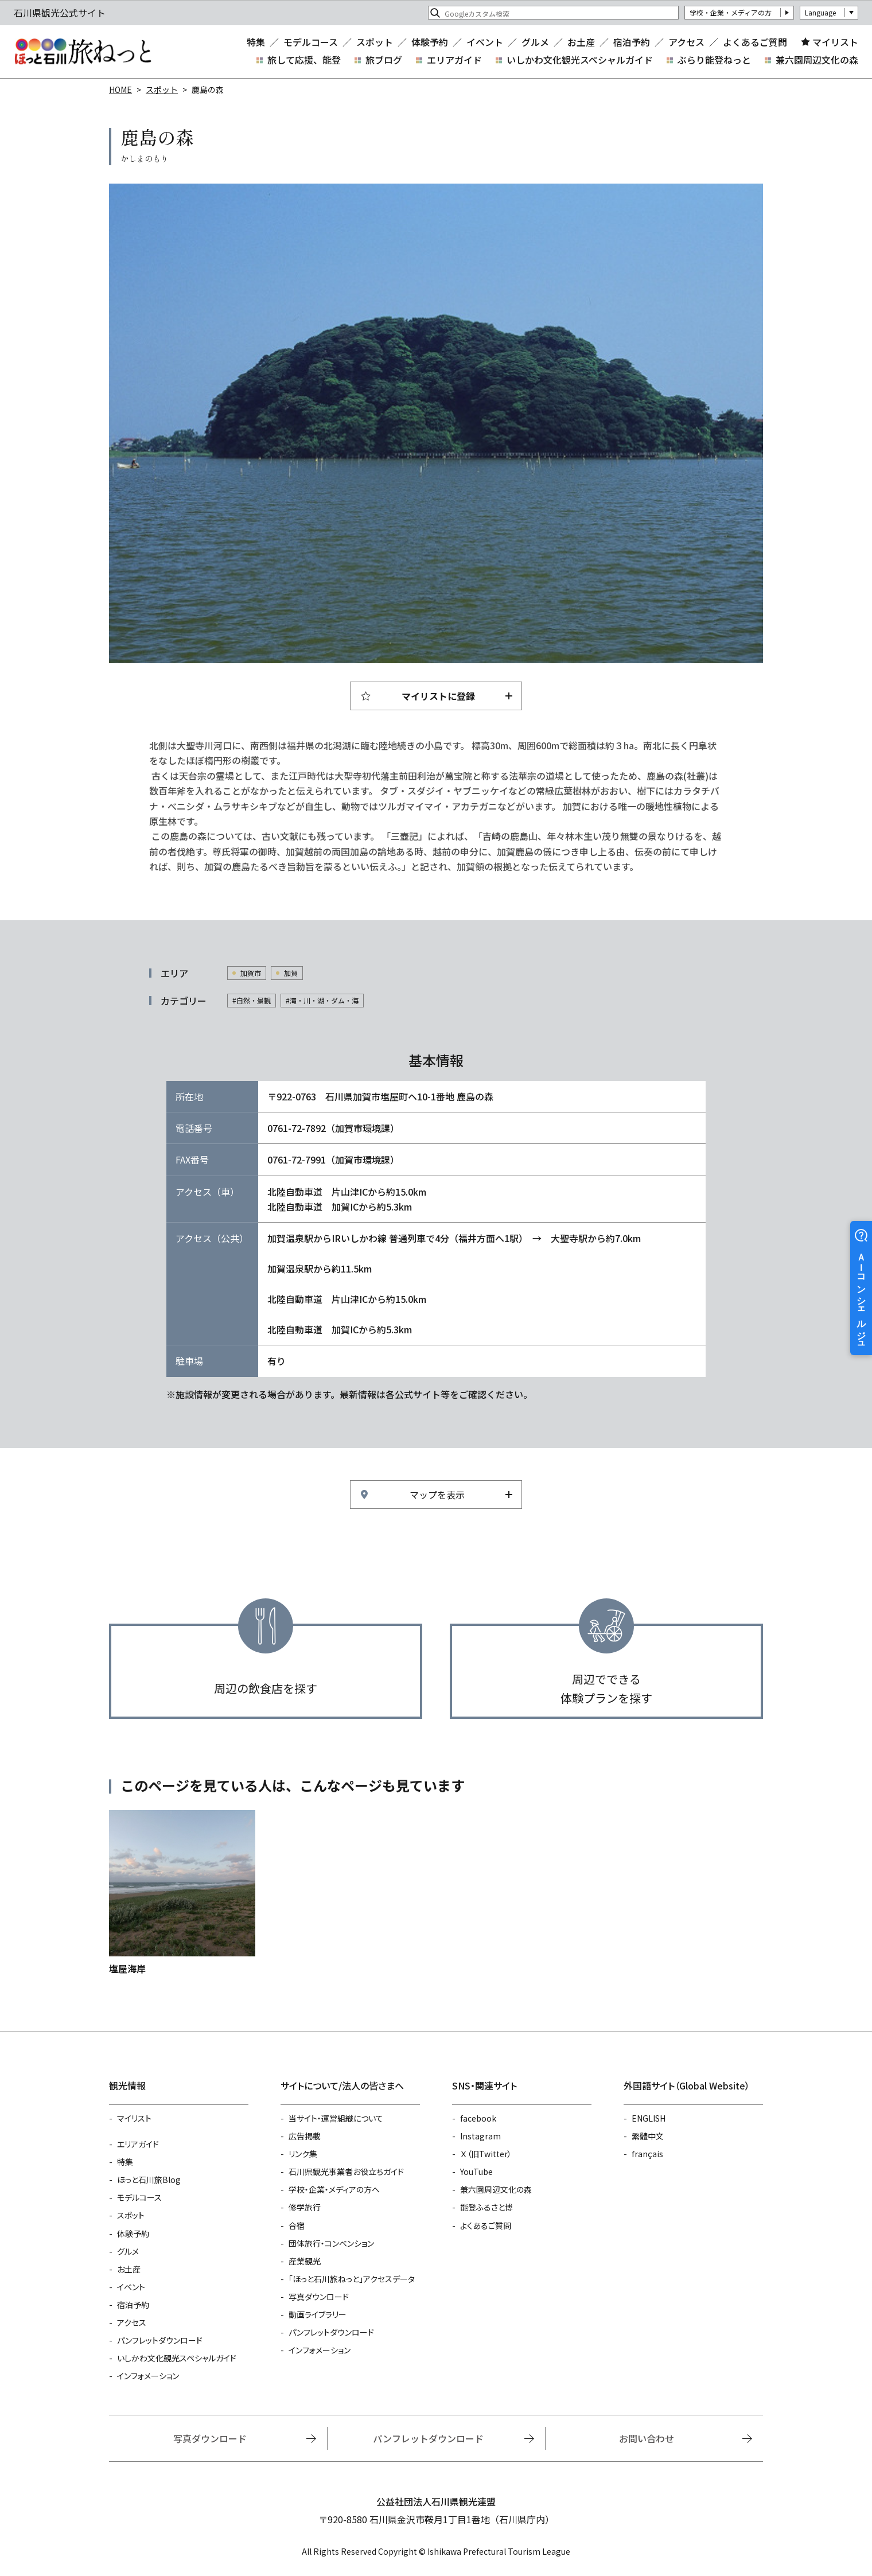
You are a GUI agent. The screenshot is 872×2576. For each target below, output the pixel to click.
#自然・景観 (251, 1000)
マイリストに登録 (438, 696)
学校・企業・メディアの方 (731, 12)
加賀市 (250, 973)
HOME (120, 89)
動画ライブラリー (318, 2314)
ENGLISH (648, 2118)
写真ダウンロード (319, 2296)
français (647, 2153)
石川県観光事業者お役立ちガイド (346, 2171)
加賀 (291, 973)
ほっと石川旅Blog (149, 2179)
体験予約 (429, 41)
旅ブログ (383, 60)
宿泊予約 (631, 41)
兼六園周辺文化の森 (817, 60)
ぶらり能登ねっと (714, 60)
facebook (478, 2118)
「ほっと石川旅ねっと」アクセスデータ (352, 2279)
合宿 (297, 2225)
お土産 (581, 41)
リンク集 (303, 2153)
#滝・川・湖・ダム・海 (322, 1000)
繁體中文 (648, 2136)
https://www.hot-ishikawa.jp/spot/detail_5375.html (182, 1893)
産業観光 (305, 2261)
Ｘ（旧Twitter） (486, 2153)
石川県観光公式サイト (82, 51)
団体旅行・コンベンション (331, 2243)
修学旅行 (305, 2207)
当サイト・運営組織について (336, 2118)
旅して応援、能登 (304, 60)
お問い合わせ (646, 2438)
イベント (484, 41)
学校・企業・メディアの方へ (334, 2189)
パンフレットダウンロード (160, 2340)
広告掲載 (305, 2136)
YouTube (476, 2171)
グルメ (535, 41)
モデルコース (310, 41)
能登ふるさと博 (486, 2207)
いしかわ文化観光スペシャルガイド (580, 60)
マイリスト (835, 41)
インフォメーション (148, 2376)
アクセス (686, 41)
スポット (374, 41)
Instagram (480, 2136)
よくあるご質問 (755, 41)
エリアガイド (454, 60)
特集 (256, 41)
